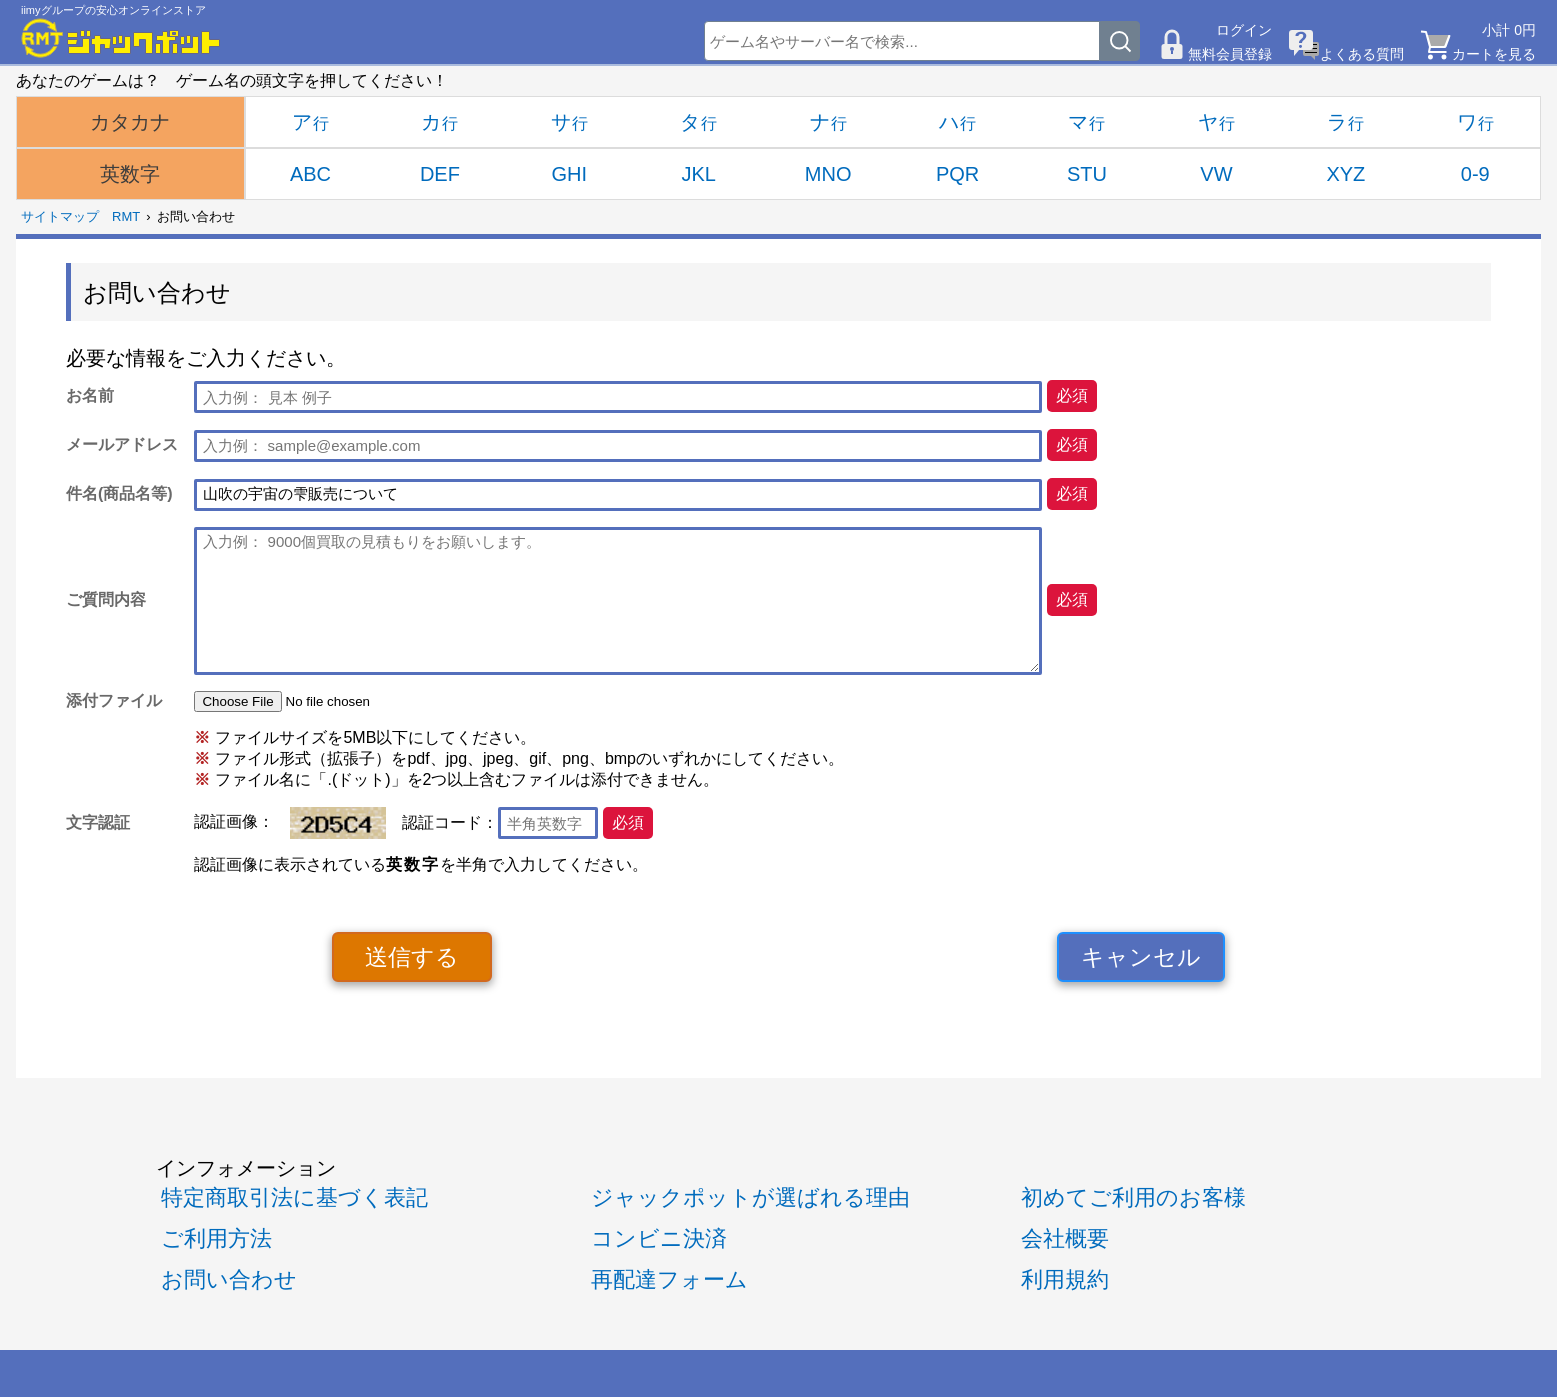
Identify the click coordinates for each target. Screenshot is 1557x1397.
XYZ (1345, 174)
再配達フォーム (669, 1279)
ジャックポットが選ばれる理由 (750, 1197)
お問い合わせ (229, 1279)
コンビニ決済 (659, 1238)
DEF (440, 174)
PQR (957, 174)
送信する (412, 957)
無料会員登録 (1230, 54)
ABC (310, 174)
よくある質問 (1362, 54)
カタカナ (130, 122)
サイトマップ (60, 216)
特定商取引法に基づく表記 (294, 1197)
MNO (828, 174)
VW (1216, 174)
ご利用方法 (216, 1238)
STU (1087, 174)
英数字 (130, 174)
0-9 (1475, 174)
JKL (698, 174)
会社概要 (1065, 1238)
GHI (570, 174)
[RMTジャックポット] (121, 38)
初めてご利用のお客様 (1133, 1197)
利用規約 (1065, 1279)
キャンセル (1141, 957)
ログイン (1244, 30)
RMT (126, 216)
